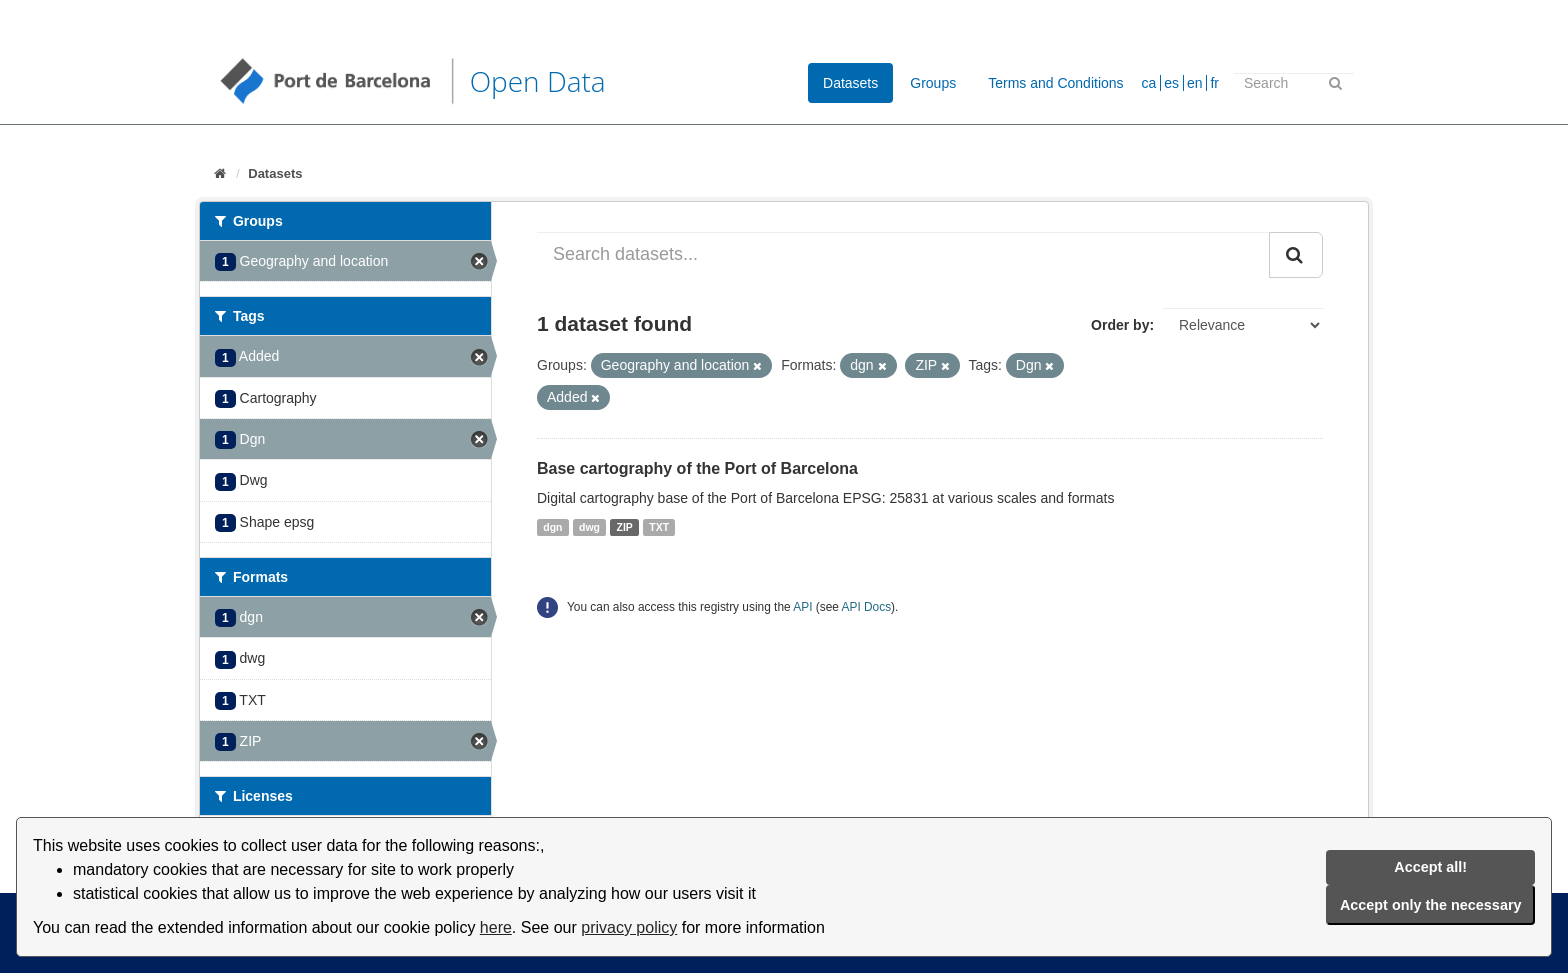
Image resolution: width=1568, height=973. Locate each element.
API (802, 607)
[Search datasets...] (903, 255)
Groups (933, 83)
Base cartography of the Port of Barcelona (697, 468)
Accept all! (1430, 867)
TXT (659, 527)
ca (1149, 83)
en (1195, 83)
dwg (589, 527)
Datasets (850, 83)
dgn (552, 527)
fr (1214, 83)
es (1171, 83)
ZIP (625, 527)
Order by (1120, 325)
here (496, 927)
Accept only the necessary (1431, 905)
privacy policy (629, 927)
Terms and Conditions (1055, 83)
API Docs (867, 607)
